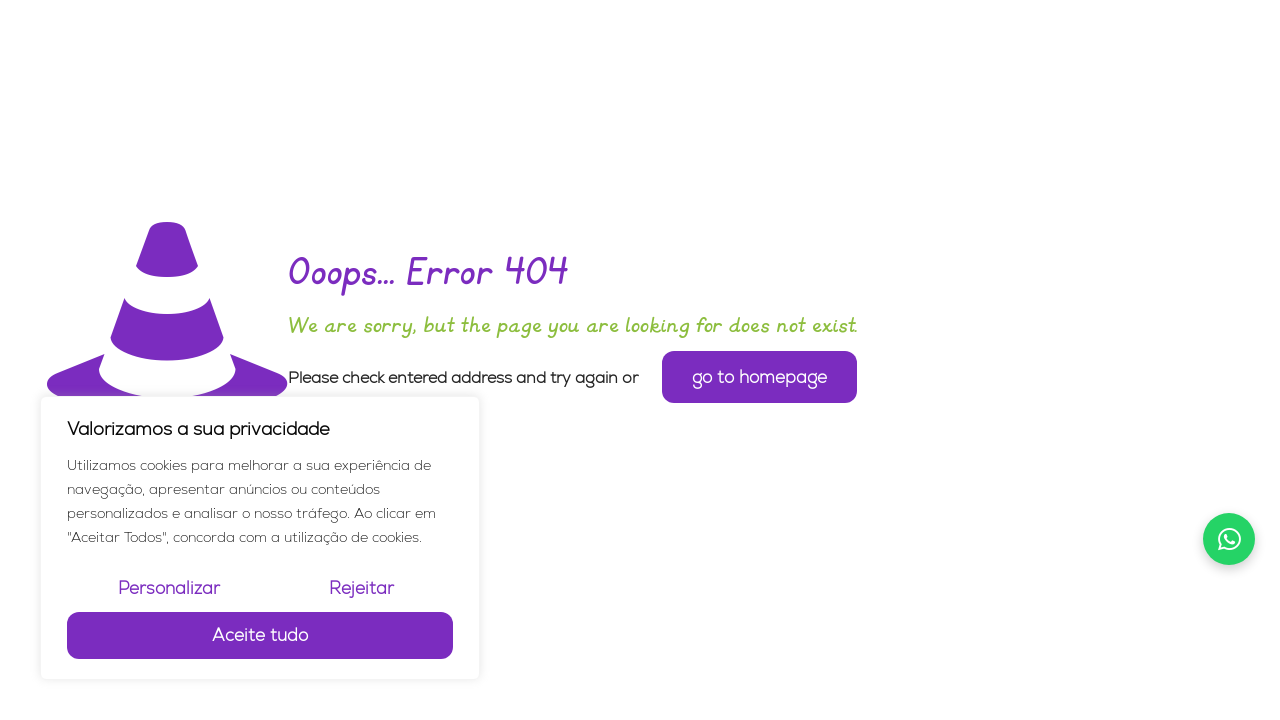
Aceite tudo (260, 635)
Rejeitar (361, 588)
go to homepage (759, 377)
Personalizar (169, 588)
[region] (260, 538)
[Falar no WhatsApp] (1229, 539)
